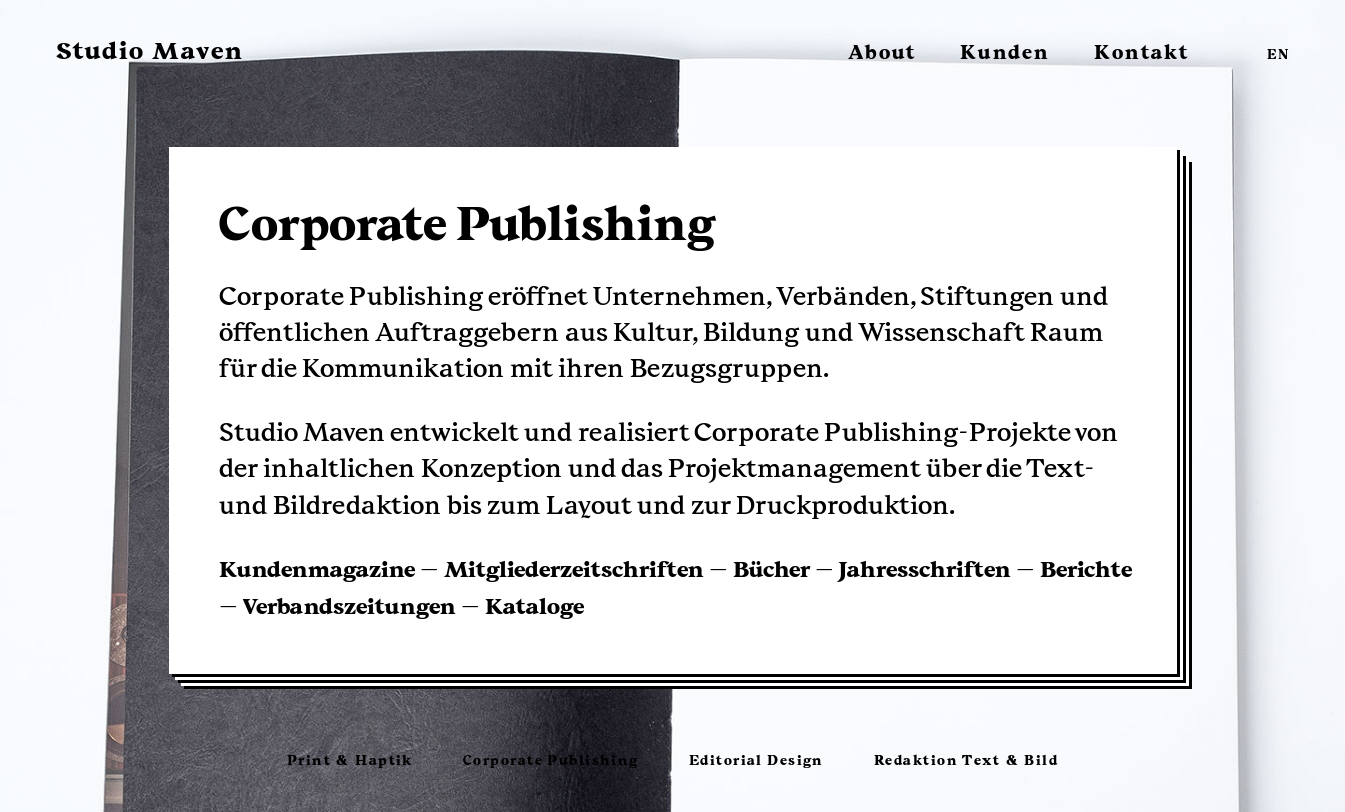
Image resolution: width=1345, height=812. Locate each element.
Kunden (1005, 53)
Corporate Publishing (551, 760)
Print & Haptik (350, 760)
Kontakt (1141, 53)
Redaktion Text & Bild (966, 760)
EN (1278, 55)
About (882, 53)
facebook (1233, 51)
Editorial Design (756, 760)
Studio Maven (150, 51)
